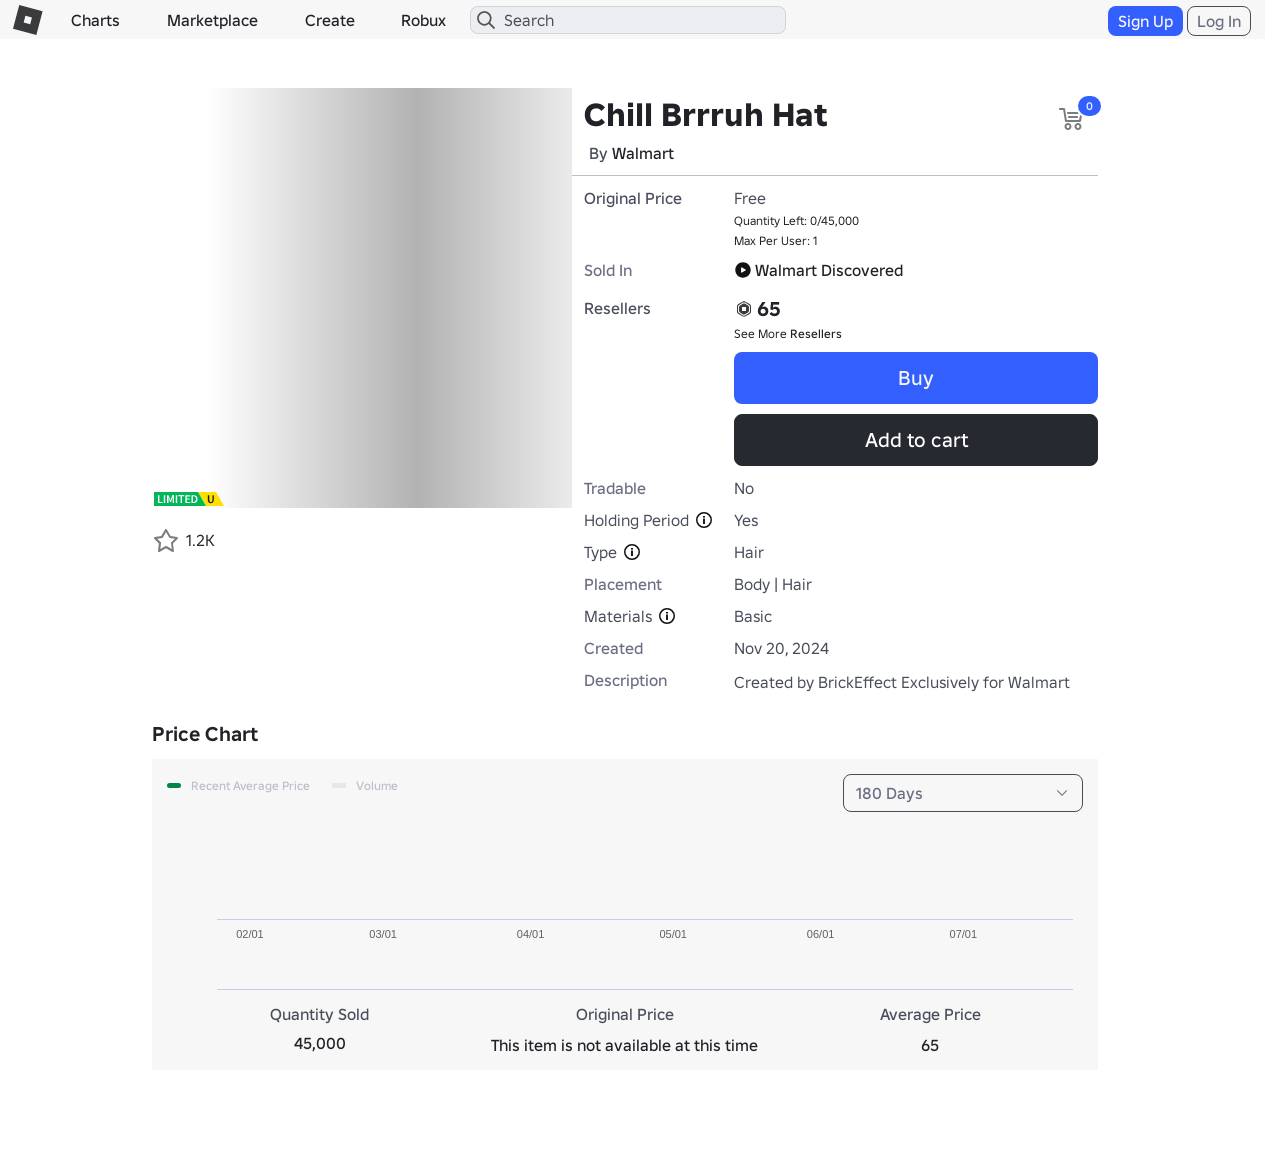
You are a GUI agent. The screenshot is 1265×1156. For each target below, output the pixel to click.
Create (330, 20)
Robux (423, 20)
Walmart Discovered (818, 270)
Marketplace (212, 20)
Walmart (643, 153)
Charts (95, 20)
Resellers (816, 333)
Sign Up (1145, 21)
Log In (1219, 21)
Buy (916, 378)
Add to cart (916, 440)
